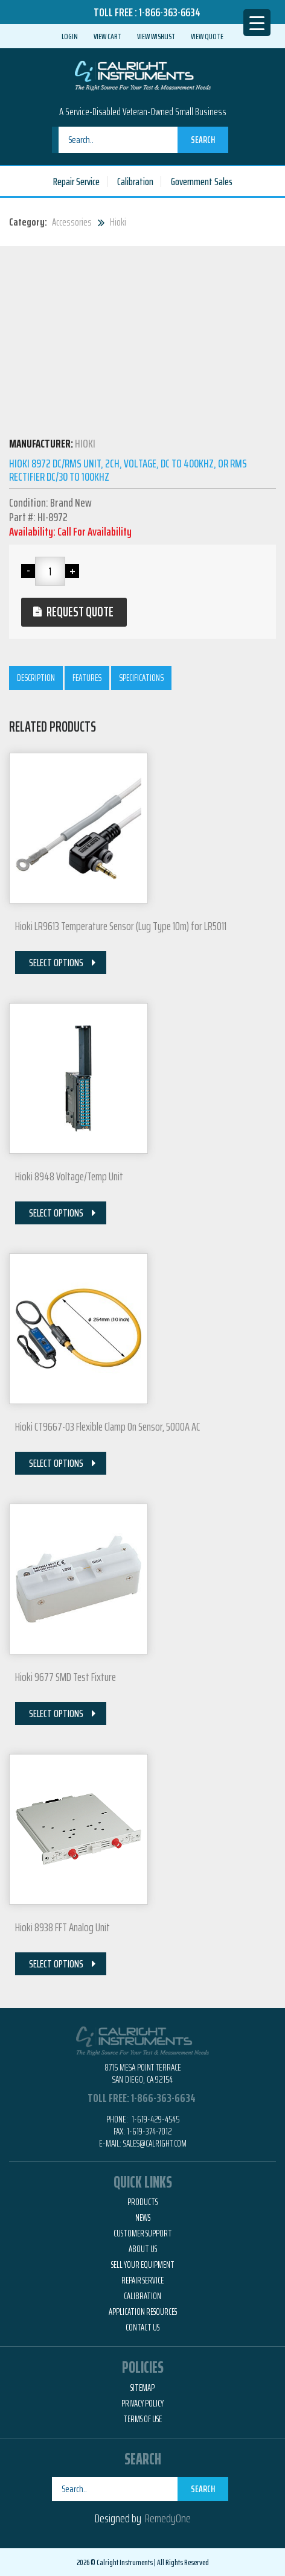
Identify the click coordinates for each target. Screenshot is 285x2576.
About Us (143, 2249)
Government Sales (201, 181)
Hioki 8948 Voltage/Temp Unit (69, 1176)
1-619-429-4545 (154, 2119)
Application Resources (143, 2312)
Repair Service (76, 181)
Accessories (72, 222)
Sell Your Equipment (143, 2265)
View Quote (207, 36)
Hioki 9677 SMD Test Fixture (65, 1676)
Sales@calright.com (155, 2143)
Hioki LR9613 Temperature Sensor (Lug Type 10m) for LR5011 (120, 925)
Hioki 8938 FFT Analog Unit (62, 1927)
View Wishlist (156, 36)
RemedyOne (168, 2518)
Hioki (118, 222)
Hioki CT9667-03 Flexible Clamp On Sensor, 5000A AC (107, 1426)
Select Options (56, 962)
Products (142, 2202)
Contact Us (142, 2327)
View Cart (107, 36)
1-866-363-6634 (169, 12)
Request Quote (80, 611)
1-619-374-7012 (149, 2131)
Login (70, 36)
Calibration (135, 181)
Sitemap (142, 2388)
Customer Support (143, 2233)
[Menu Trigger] (257, 22)
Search (203, 139)
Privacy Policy (142, 2403)
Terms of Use (142, 2419)
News (142, 2217)
